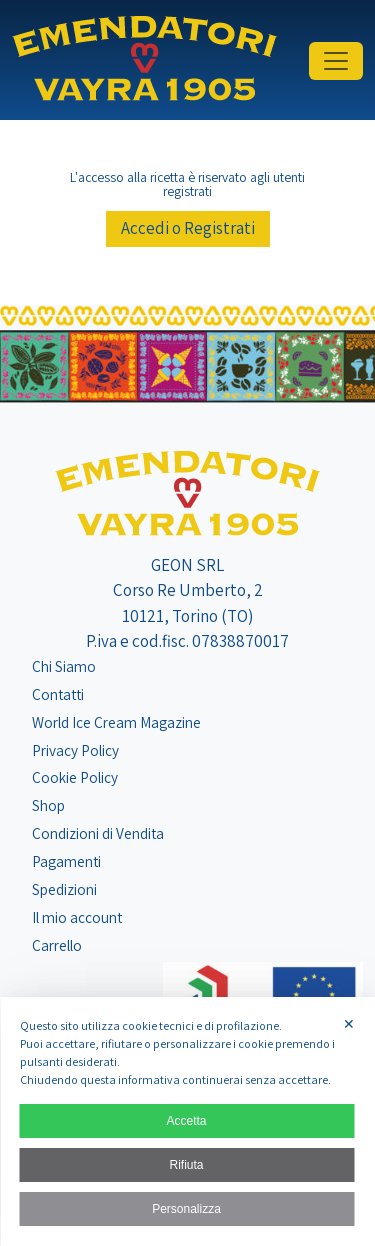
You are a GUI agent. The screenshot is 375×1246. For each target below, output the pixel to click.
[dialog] (187, 1121)
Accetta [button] (186, 1121)
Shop (48, 805)
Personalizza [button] (186, 1209)
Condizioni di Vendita (98, 833)
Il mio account (77, 917)
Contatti (58, 694)
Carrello (57, 945)
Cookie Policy (75, 777)
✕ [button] (349, 1024)
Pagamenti (66, 861)
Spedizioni (64, 889)
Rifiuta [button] (186, 1165)
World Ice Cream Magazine (116, 722)
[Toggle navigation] (336, 61)
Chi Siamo (64, 666)
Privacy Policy (75, 750)
